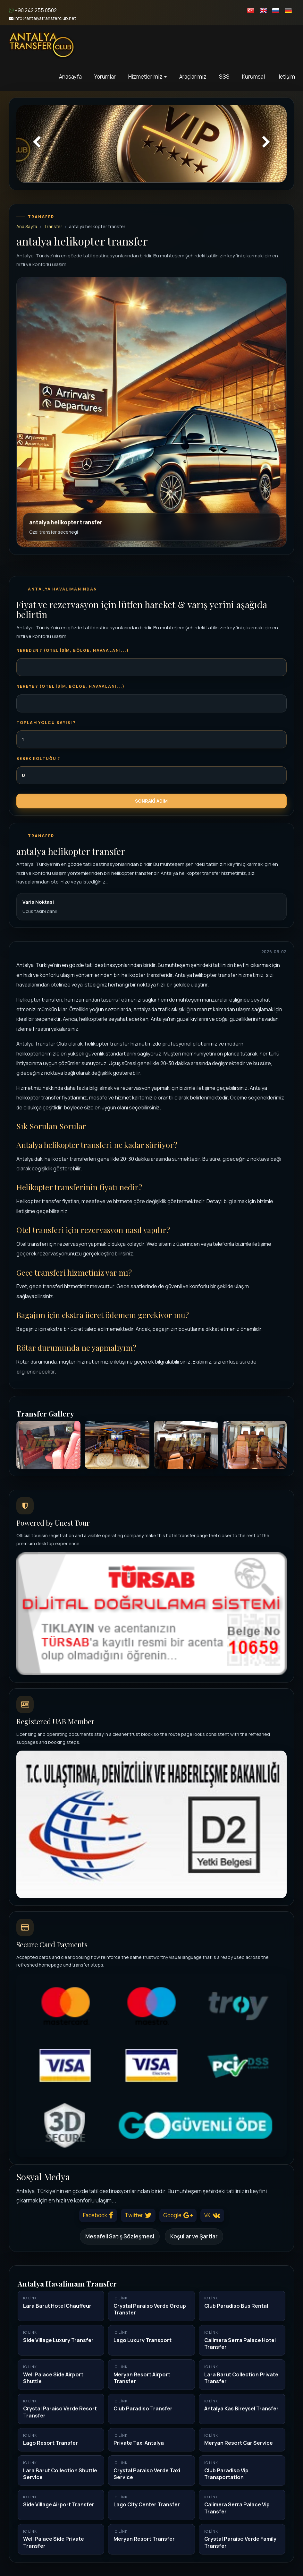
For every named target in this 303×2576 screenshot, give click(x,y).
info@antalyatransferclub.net (42, 18)
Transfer (53, 226)
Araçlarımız (192, 76)
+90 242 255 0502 (33, 10)
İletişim (286, 76)
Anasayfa (70, 76)
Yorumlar (105, 76)
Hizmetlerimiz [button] (147, 76)
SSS (224, 76)
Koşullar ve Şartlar (194, 2236)
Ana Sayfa (26, 226)
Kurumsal (253, 76)
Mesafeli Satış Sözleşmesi (119, 2236)
